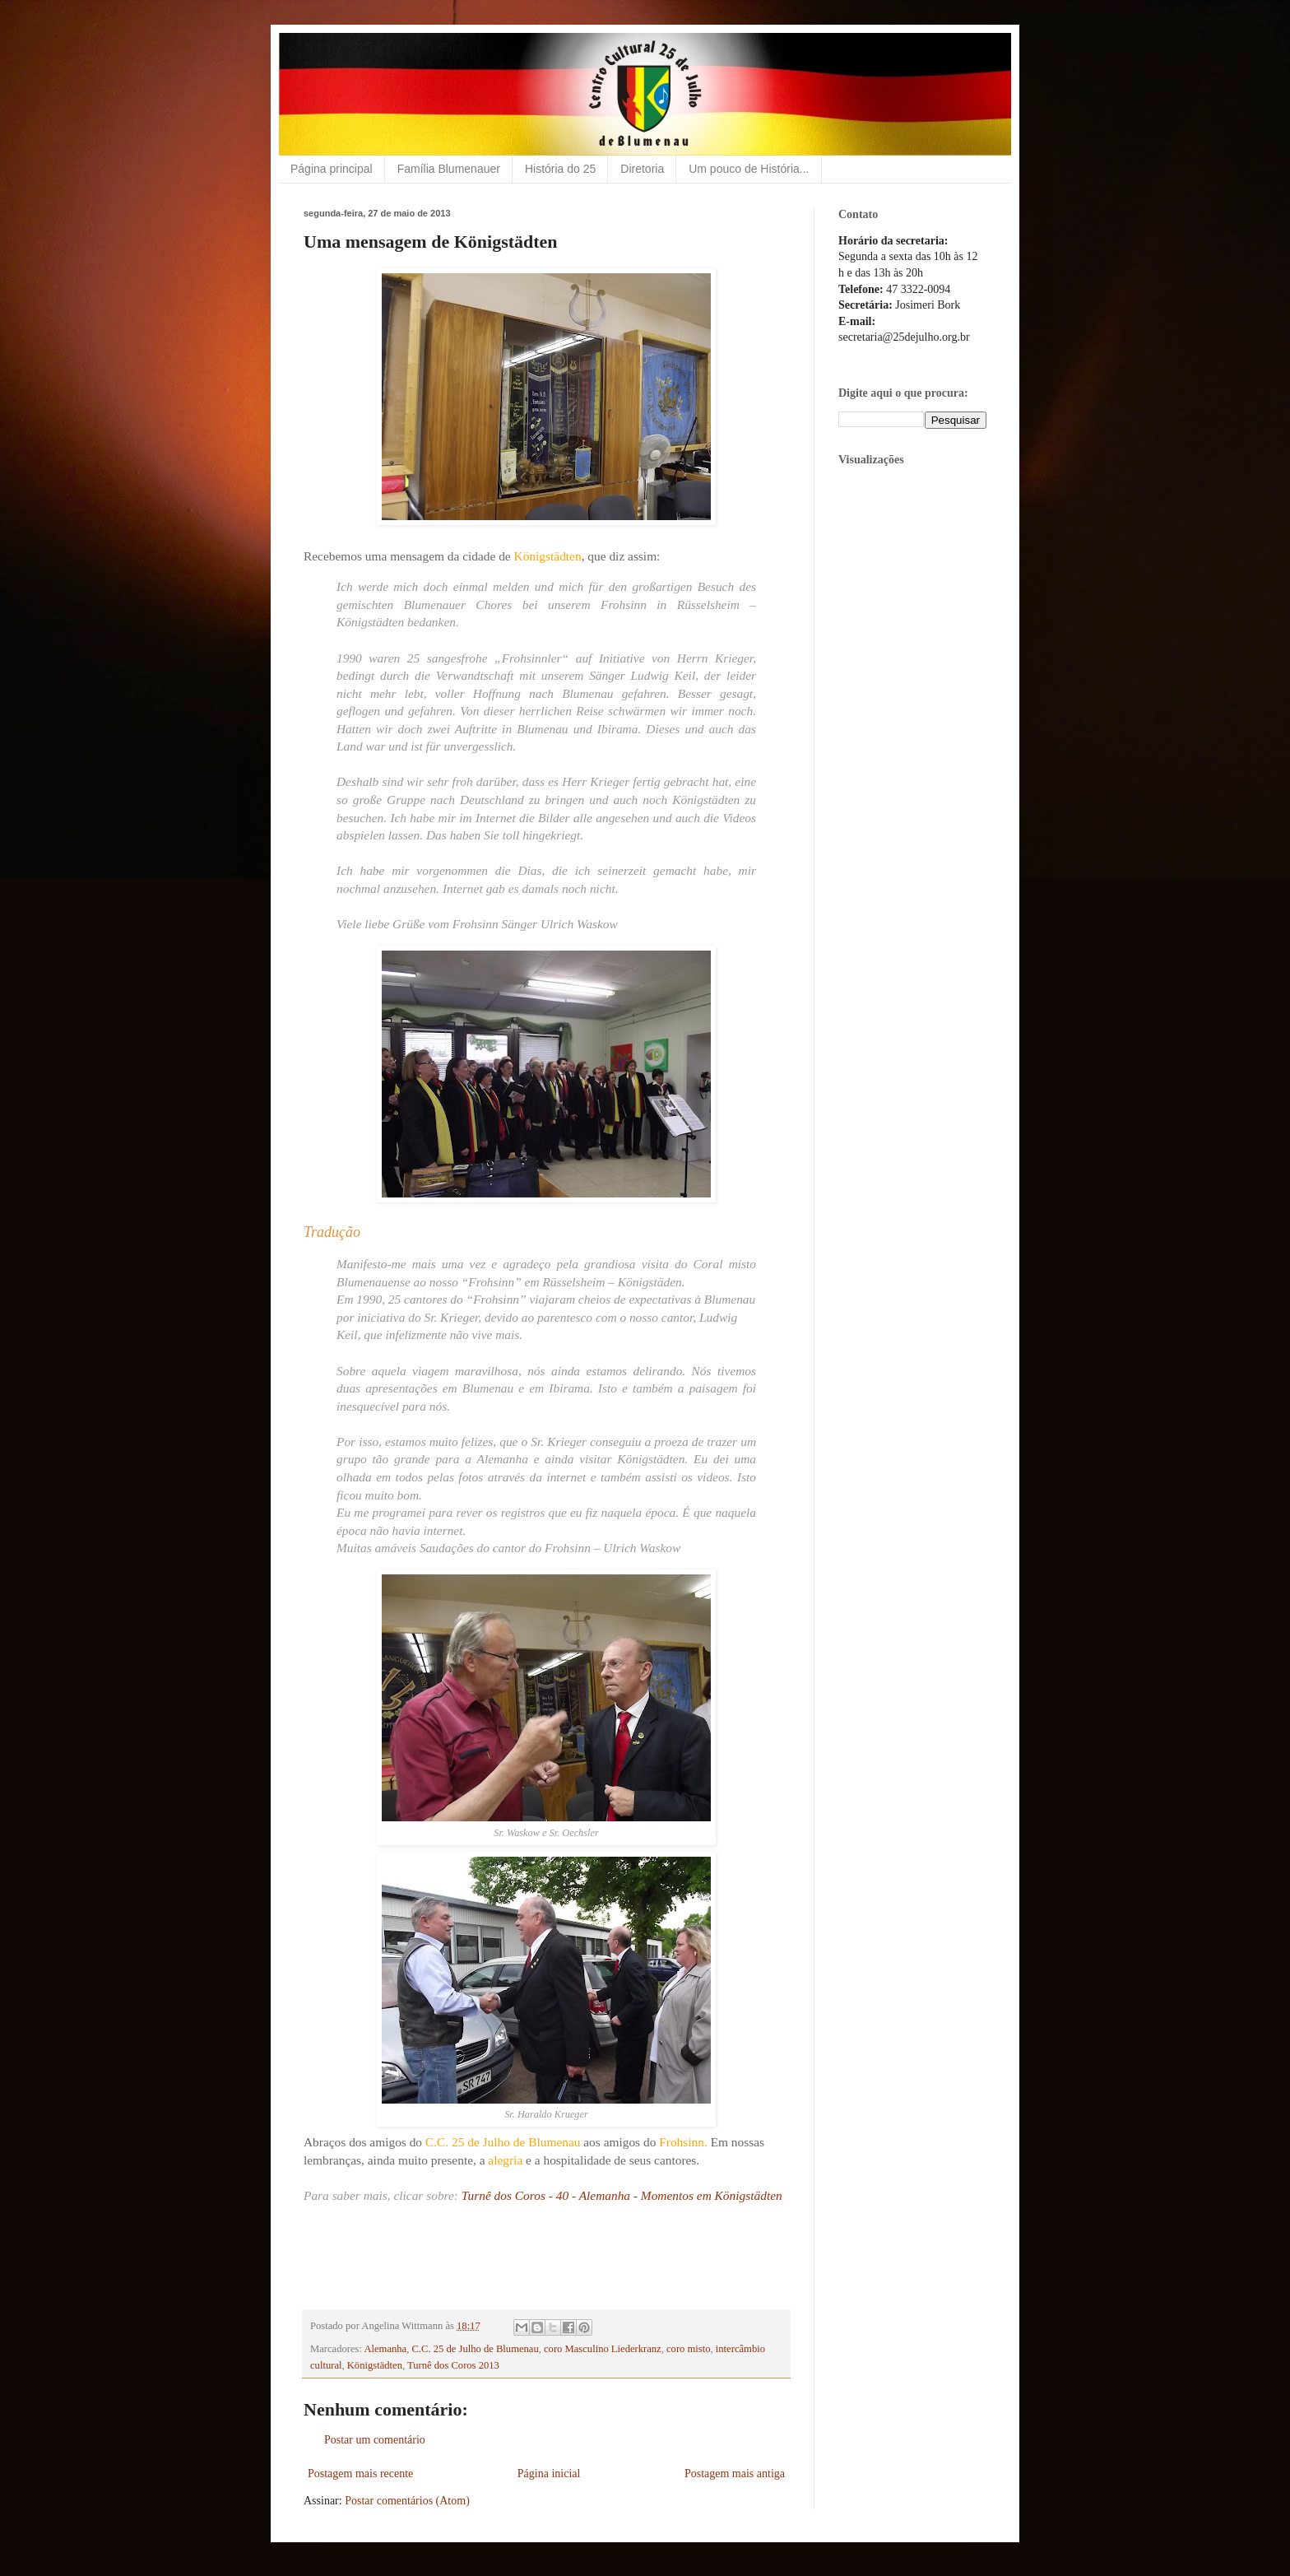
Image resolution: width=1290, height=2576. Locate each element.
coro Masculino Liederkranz (602, 2349)
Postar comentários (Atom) (407, 2501)
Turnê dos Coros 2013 (453, 2365)
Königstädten (374, 2365)
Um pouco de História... (749, 168)
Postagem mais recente (360, 2473)
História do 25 (560, 168)
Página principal (331, 168)
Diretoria (642, 168)
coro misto (688, 2349)
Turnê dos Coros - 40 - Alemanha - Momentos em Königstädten (622, 2195)
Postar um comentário (374, 2440)
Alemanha (385, 2349)
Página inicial (549, 2473)
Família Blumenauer (448, 168)
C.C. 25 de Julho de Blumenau (474, 2349)
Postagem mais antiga (734, 2473)
